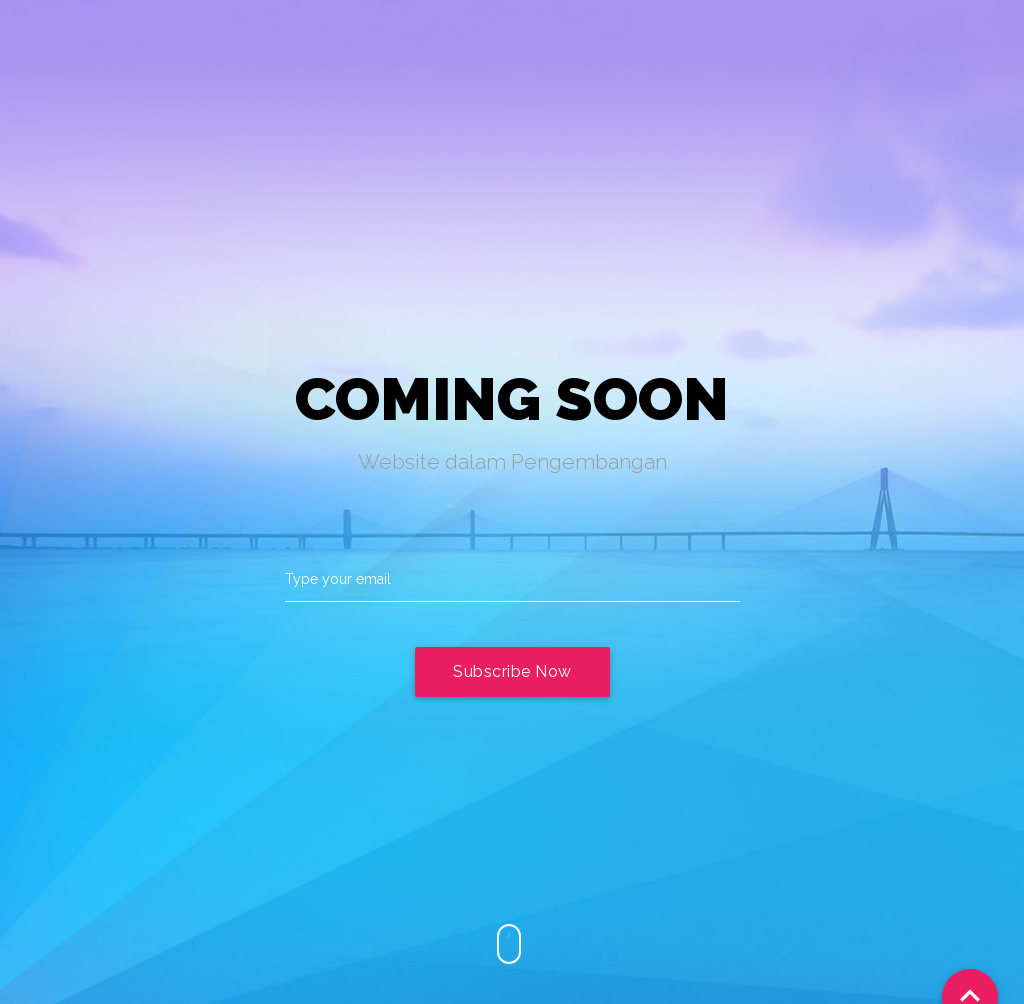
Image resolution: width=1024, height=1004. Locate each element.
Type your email (338, 579)
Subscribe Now (512, 671)
